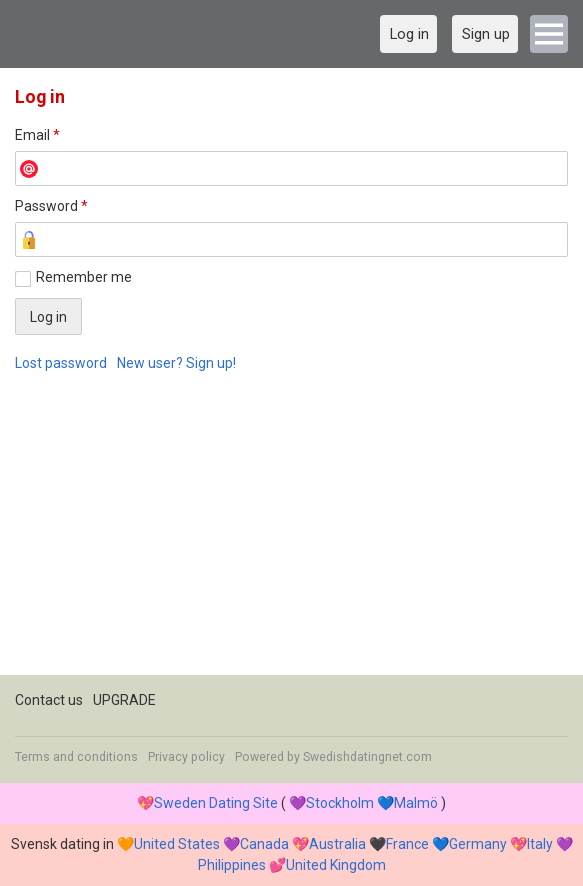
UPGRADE (124, 700)
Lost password (61, 363)
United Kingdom (336, 865)
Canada (264, 844)
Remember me (84, 277)
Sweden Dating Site (216, 803)
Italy (540, 844)
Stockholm (340, 803)
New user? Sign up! (176, 363)
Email (37, 135)
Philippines (232, 865)
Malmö (416, 803)
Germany (478, 844)
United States (177, 844)
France (407, 844)
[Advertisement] (291, 535)
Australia (337, 844)
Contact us (49, 700)
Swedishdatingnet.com (367, 757)
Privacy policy (186, 757)
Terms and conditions (76, 757)
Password (51, 206)
